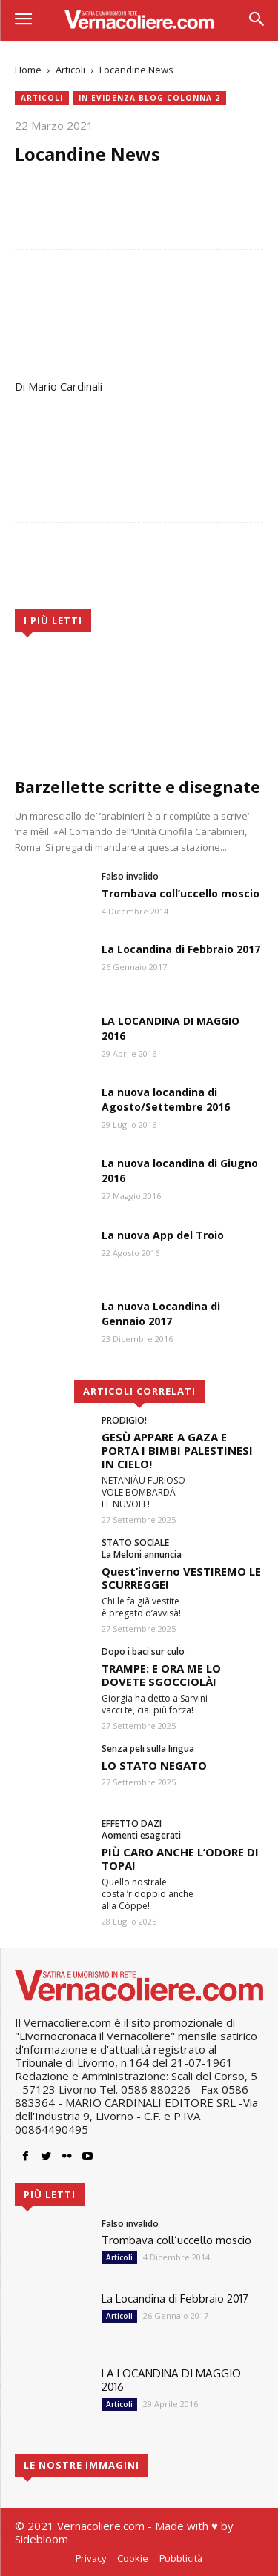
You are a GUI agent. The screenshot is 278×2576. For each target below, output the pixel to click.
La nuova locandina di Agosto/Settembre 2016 (166, 1099)
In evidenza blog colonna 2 (149, 98)
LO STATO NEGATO (154, 1765)
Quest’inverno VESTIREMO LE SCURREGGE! (181, 1578)
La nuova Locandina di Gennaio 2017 (161, 1313)
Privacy (91, 2558)
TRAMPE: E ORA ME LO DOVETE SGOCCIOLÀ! (161, 1675)
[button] (256, 20)
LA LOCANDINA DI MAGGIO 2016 (171, 2380)
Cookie (132, 2558)
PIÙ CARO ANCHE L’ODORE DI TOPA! (180, 1859)
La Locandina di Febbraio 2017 (181, 949)
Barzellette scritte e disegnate (137, 787)
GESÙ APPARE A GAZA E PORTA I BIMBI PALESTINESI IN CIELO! (177, 1450)
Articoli (70, 69)
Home (28, 69)
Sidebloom (41, 2539)
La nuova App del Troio (163, 1235)
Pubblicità (180, 2558)
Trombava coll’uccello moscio (180, 893)
